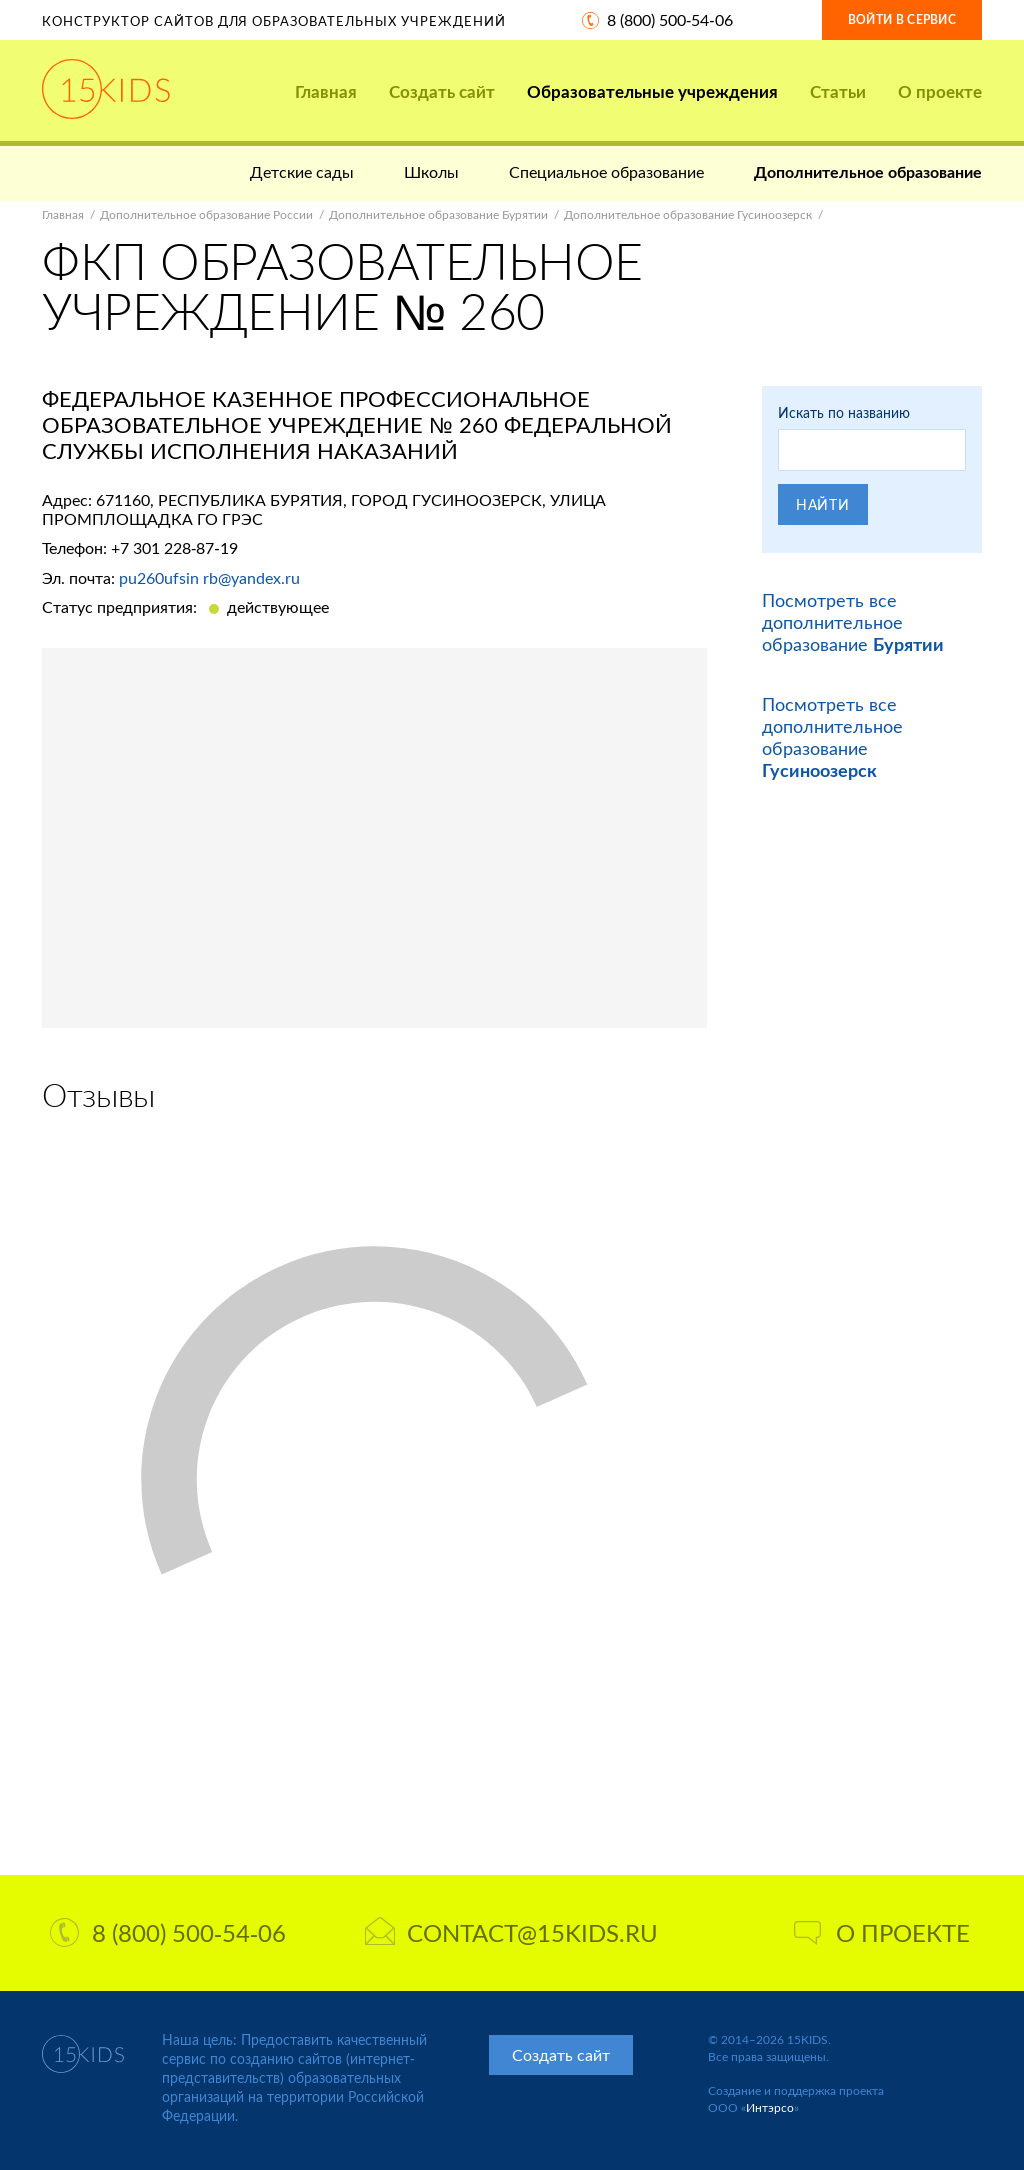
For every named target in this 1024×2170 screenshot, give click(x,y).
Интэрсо (770, 2107)
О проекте (940, 91)
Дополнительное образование (868, 171)
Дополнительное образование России (206, 214)
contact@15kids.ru (511, 1932)
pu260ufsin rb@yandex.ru (209, 577)
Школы (431, 171)
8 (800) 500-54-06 (670, 19)
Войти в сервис (902, 19)
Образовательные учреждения (652, 91)
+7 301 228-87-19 (174, 547)
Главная (326, 91)
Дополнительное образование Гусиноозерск (688, 214)
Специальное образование (606, 171)
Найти (823, 504)
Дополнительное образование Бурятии (438, 214)
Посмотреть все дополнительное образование (853, 622)
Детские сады (302, 171)
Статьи (838, 91)
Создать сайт (442, 91)
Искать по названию (844, 412)
